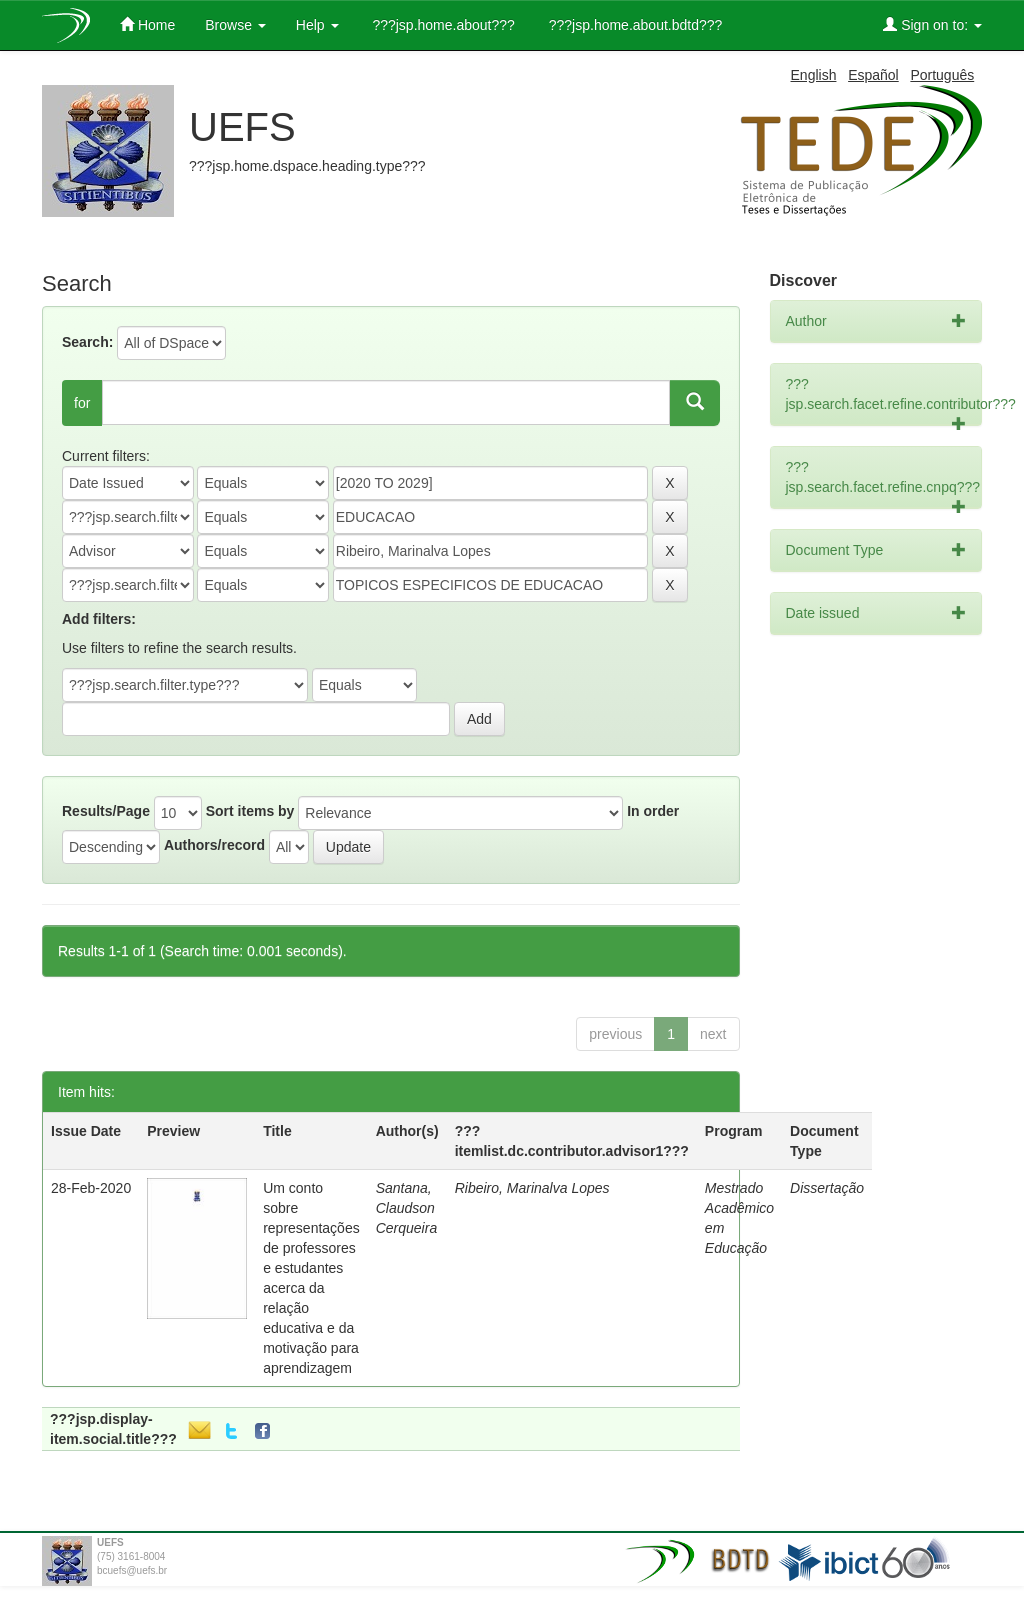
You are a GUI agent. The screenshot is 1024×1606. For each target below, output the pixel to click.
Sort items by (250, 811)
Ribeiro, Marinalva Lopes (532, 1188)
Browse (235, 25)
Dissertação (827, 1188)
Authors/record (214, 845)
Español (873, 75)
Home (147, 24)
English (814, 75)
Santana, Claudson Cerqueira (406, 1208)
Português (942, 75)
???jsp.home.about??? (442, 25)
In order (653, 811)
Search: (87, 342)
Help (317, 25)
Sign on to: (932, 24)
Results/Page (106, 811)
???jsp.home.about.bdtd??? (633, 25)
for (82, 403)
